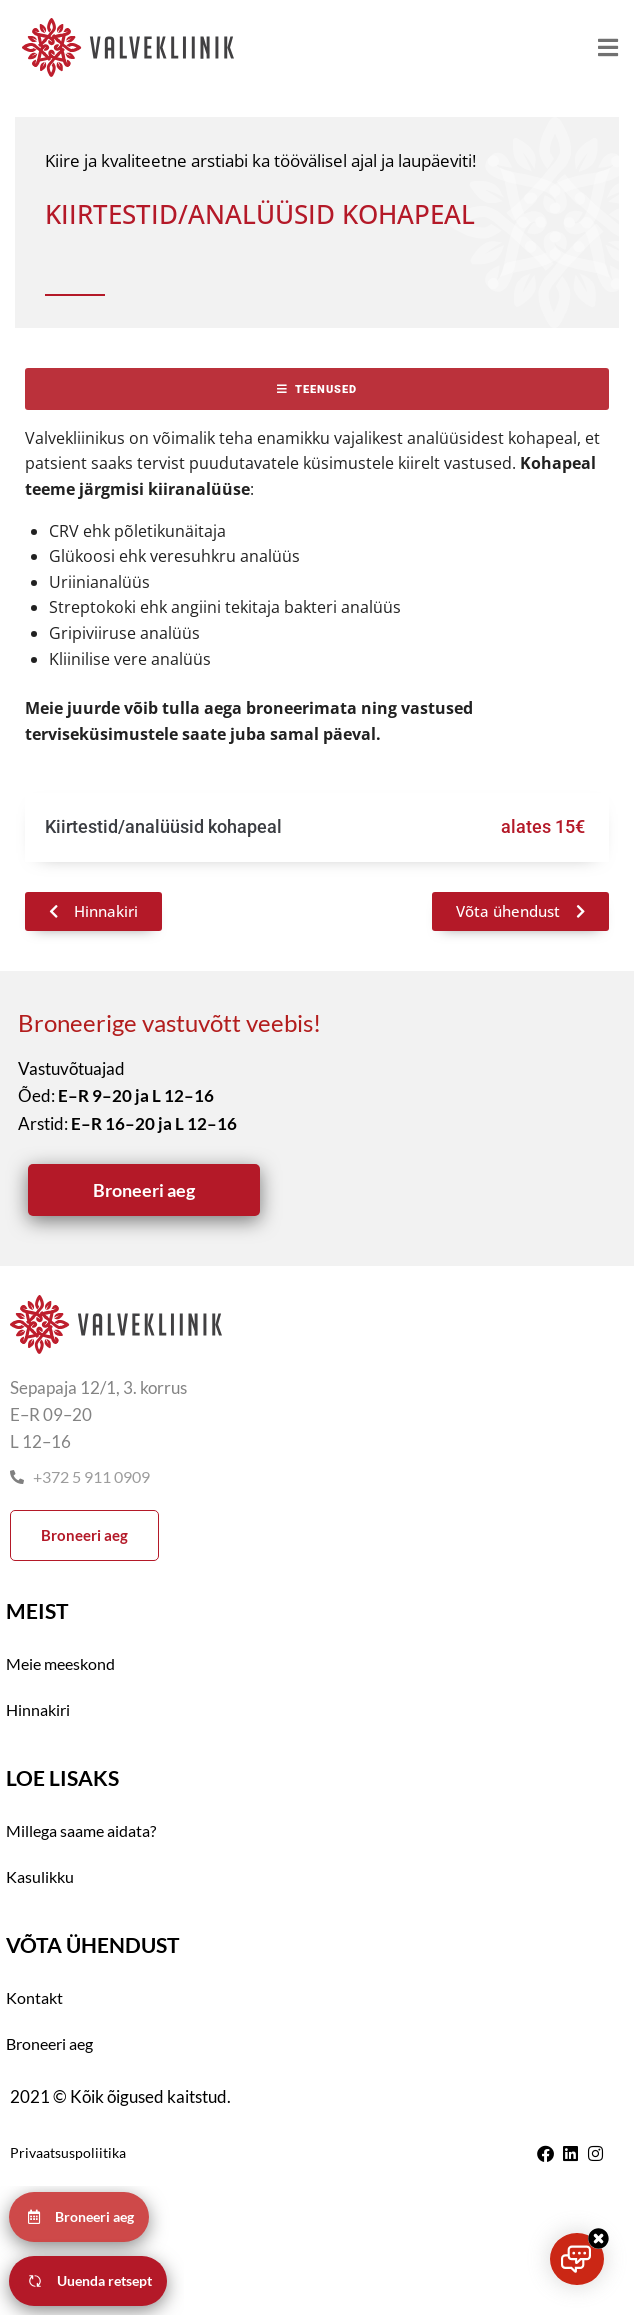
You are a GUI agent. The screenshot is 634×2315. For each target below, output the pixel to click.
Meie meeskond (60, 1663)
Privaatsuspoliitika (68, 2152)
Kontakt (34, 1997)
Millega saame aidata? (81, 1830)
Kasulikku (40, 1876)
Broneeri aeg (49, 2043)
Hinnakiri (38, 1709)
